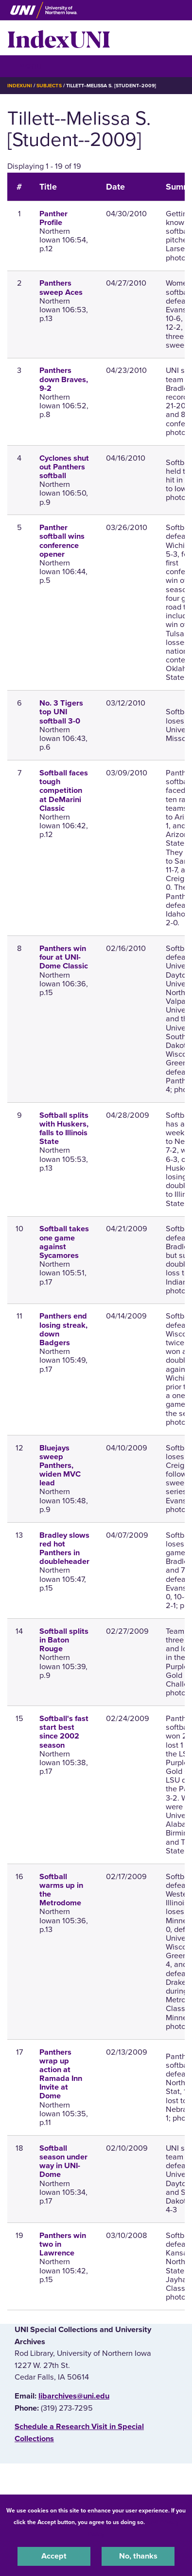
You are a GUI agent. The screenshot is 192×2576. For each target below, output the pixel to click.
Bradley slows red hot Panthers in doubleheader (64, 1548)
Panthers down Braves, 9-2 (63, 379)
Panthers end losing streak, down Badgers (63, 1329)
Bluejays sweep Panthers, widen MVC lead (60, 1465)
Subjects (48, 85)
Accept (54, 2556)
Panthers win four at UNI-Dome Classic (63, 957)
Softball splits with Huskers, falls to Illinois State (63, 1129)
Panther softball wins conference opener (62, 541)
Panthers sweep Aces (61, 287)
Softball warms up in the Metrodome (61, 1890)
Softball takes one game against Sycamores (64, 1242)
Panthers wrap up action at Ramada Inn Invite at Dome (60, 2074)
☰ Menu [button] (24, 65)
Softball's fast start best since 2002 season (63, 1732)
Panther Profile (53, 218)
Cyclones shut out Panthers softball (64, 467)
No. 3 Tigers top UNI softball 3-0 (61, 711)
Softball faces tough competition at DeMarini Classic (63, 790)
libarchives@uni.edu (73, 2396)
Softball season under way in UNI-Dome (63, 2161)
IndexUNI (58, 37)
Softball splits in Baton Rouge (63, 1640)
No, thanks (138, 2556)
